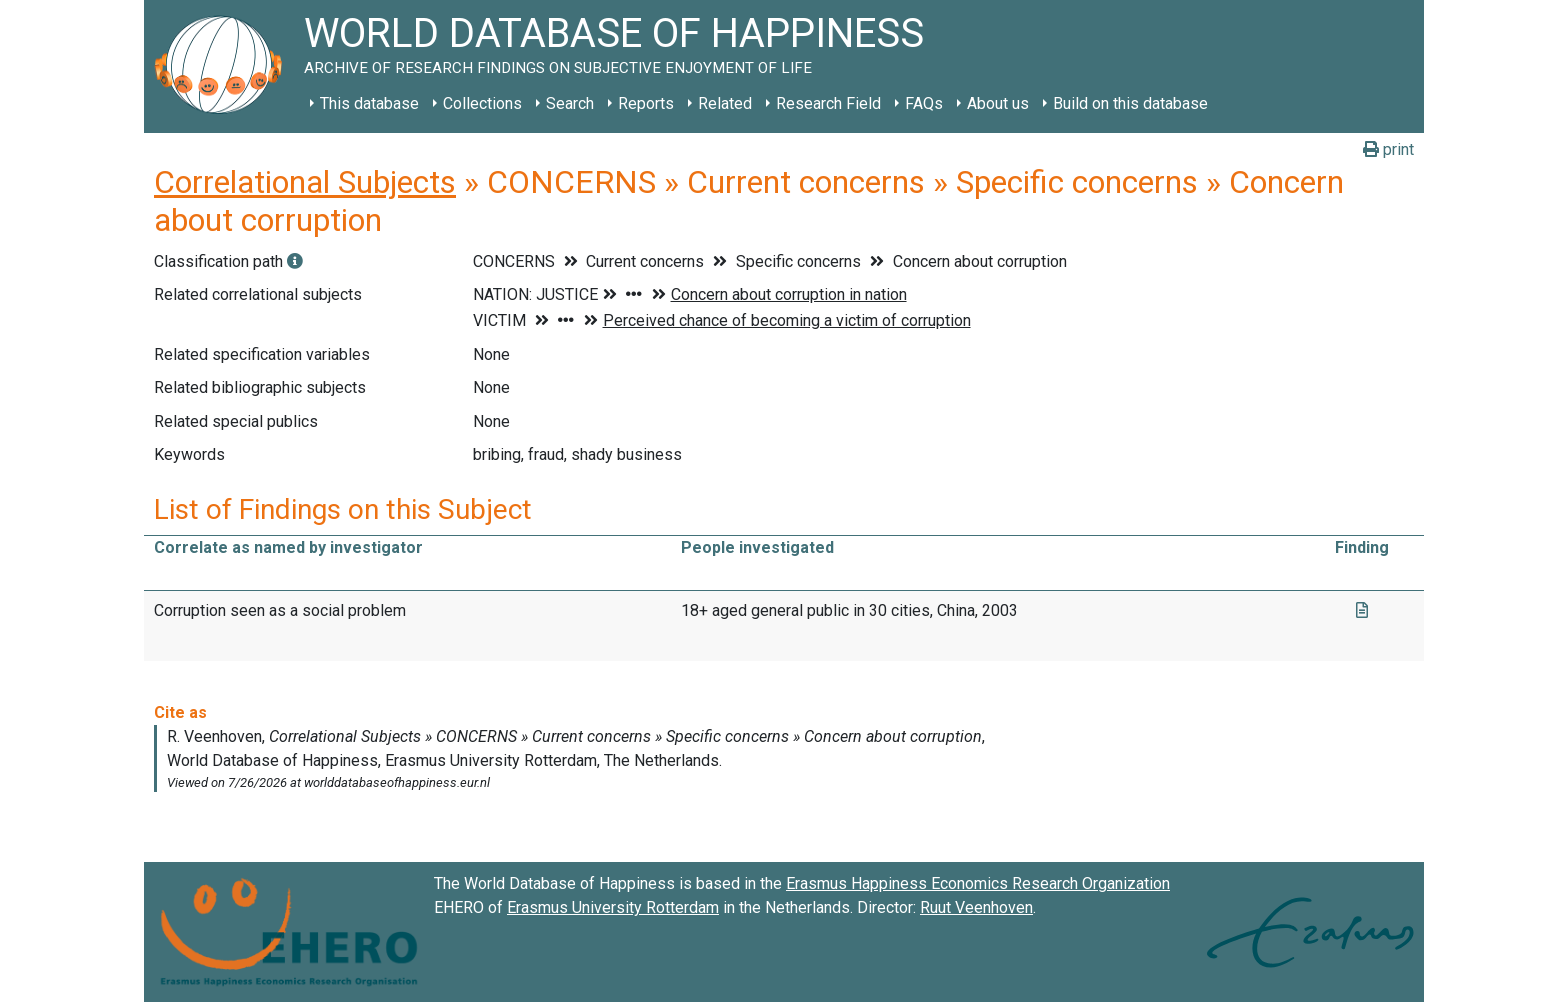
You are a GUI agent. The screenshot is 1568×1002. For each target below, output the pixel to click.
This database (369, 103)
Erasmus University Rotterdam (613, 907)
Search (570, 103)
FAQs (924, 103)
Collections (482, 103)
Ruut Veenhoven (976, 907)
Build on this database (1130, 103)
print (1388, 149)
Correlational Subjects (305, 182)
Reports (646, 103)
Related (725, 103)
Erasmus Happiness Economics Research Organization (978, 883)
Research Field (828, 103)
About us (998, 103)
